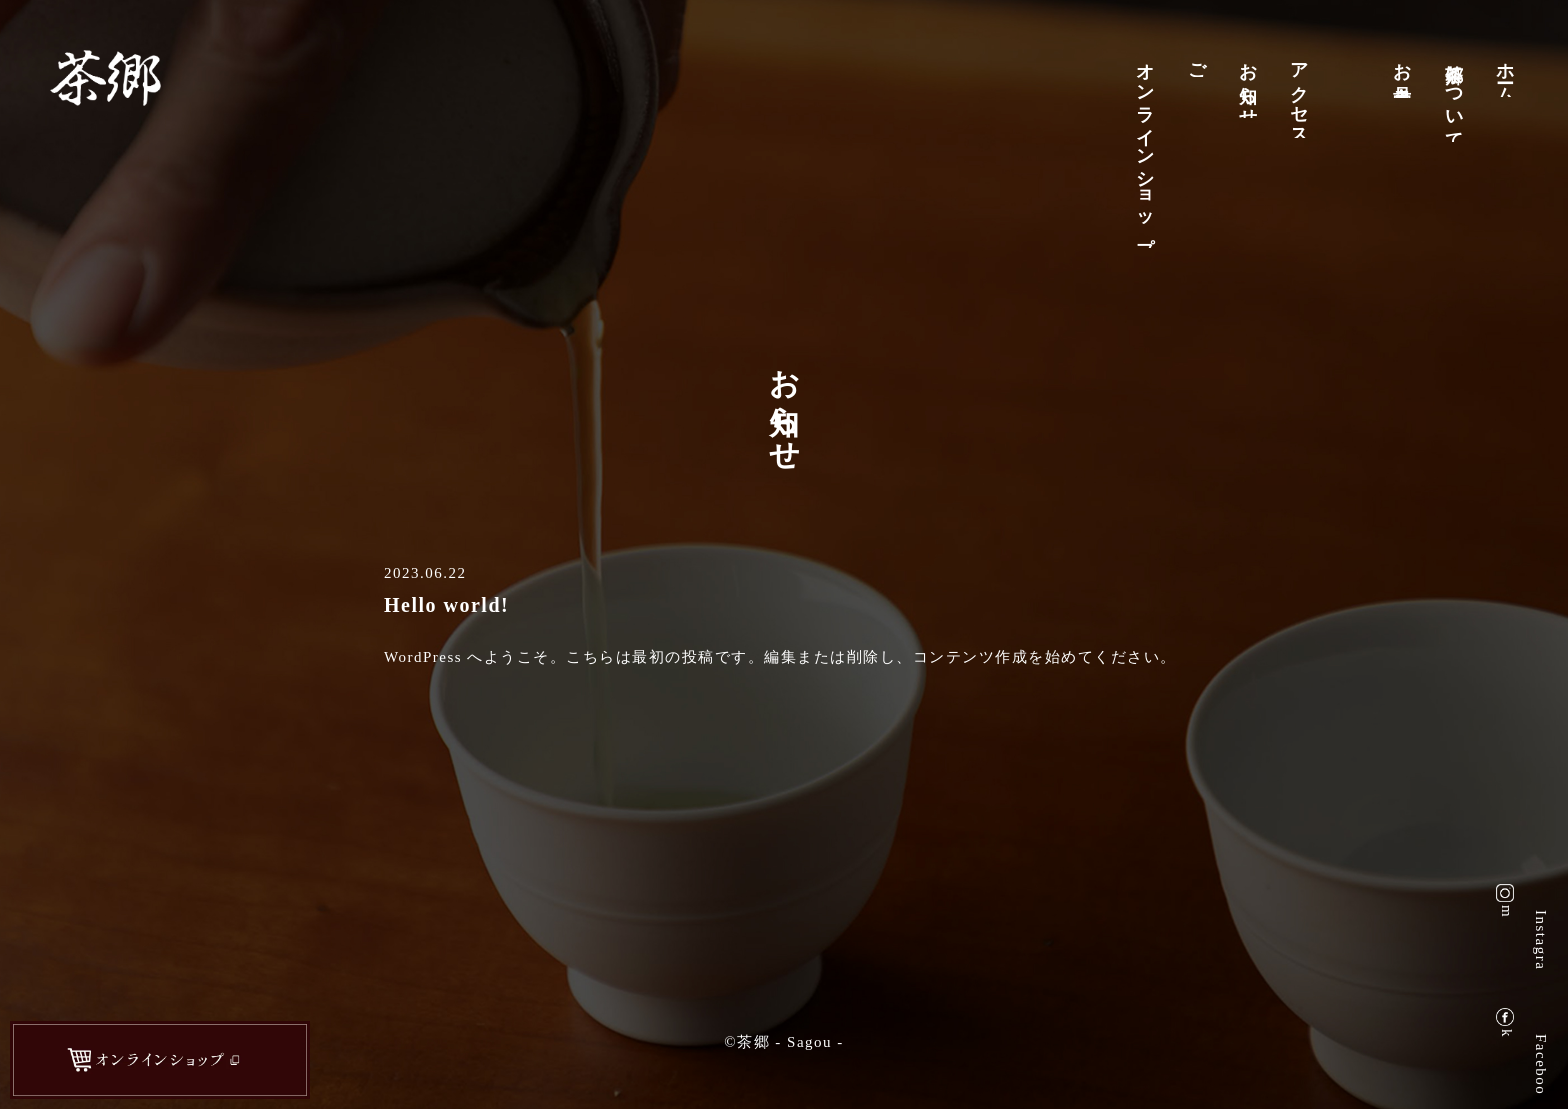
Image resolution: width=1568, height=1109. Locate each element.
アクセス (1301, 94)
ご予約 (1199, 63)
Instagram (1541, 939)
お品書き (1404, 74)
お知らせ (1250, 84)
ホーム (1507, 73)
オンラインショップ (1147, 149)
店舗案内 (1353, 53)
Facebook (1541, 1064)
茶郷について (1456, 96)
